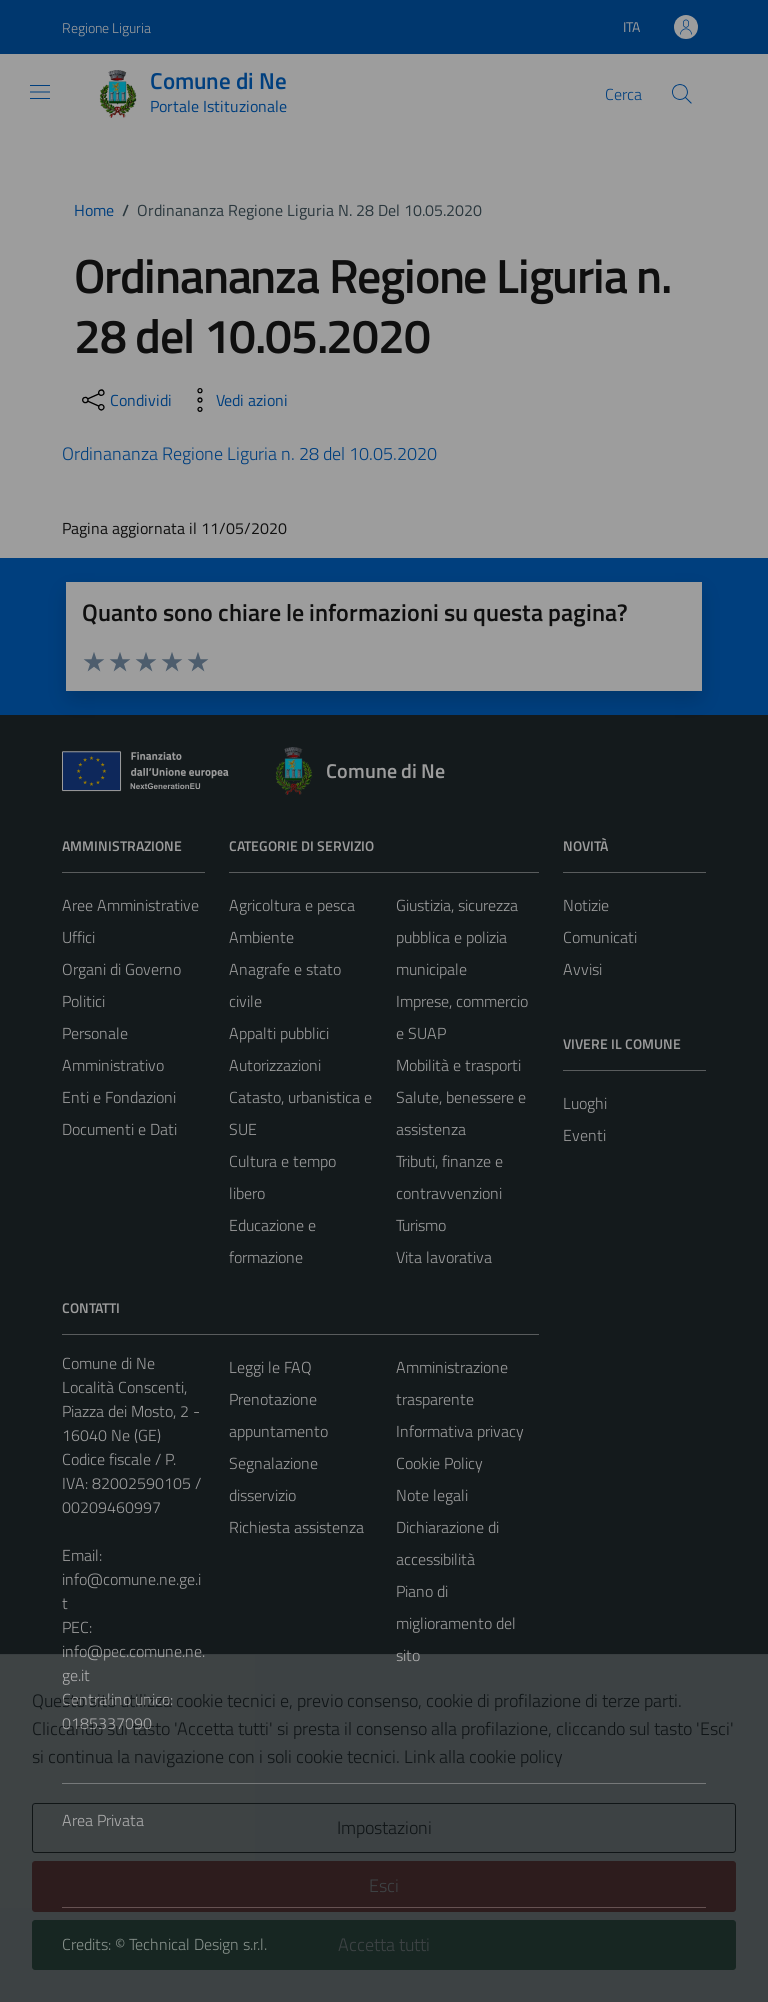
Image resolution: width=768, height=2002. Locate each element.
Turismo (421, 1225)
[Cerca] (682, 94)
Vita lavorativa (444, 1257)
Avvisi (582, 969)
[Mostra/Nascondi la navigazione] (40, 92)
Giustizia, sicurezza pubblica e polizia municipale (457, 937)
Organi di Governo (121, 969)
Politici (83, 1001)
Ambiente (261, 937)
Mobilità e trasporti (458, 1065)
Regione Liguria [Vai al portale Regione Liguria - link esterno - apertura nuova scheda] (106, 27)
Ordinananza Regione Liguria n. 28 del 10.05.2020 (249, 453)
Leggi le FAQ (270, 1367)
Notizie (586, 905)
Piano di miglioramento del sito (456, 1623)
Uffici (78, 937)
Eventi (584, 1135)
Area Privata (103, 1820)
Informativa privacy (460, 1431)
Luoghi (585, 1103)
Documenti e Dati (119, 1129)
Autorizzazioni (275, 1065)
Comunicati (600, 937)
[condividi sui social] (125, 400)
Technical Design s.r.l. (198, 1944)
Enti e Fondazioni (119, 1097)
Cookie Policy (439, 1463)
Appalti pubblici (279, 1033)
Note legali (432, 1495)
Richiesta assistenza (296, 1527)
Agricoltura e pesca (292, 905)
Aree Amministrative (130, 905)
